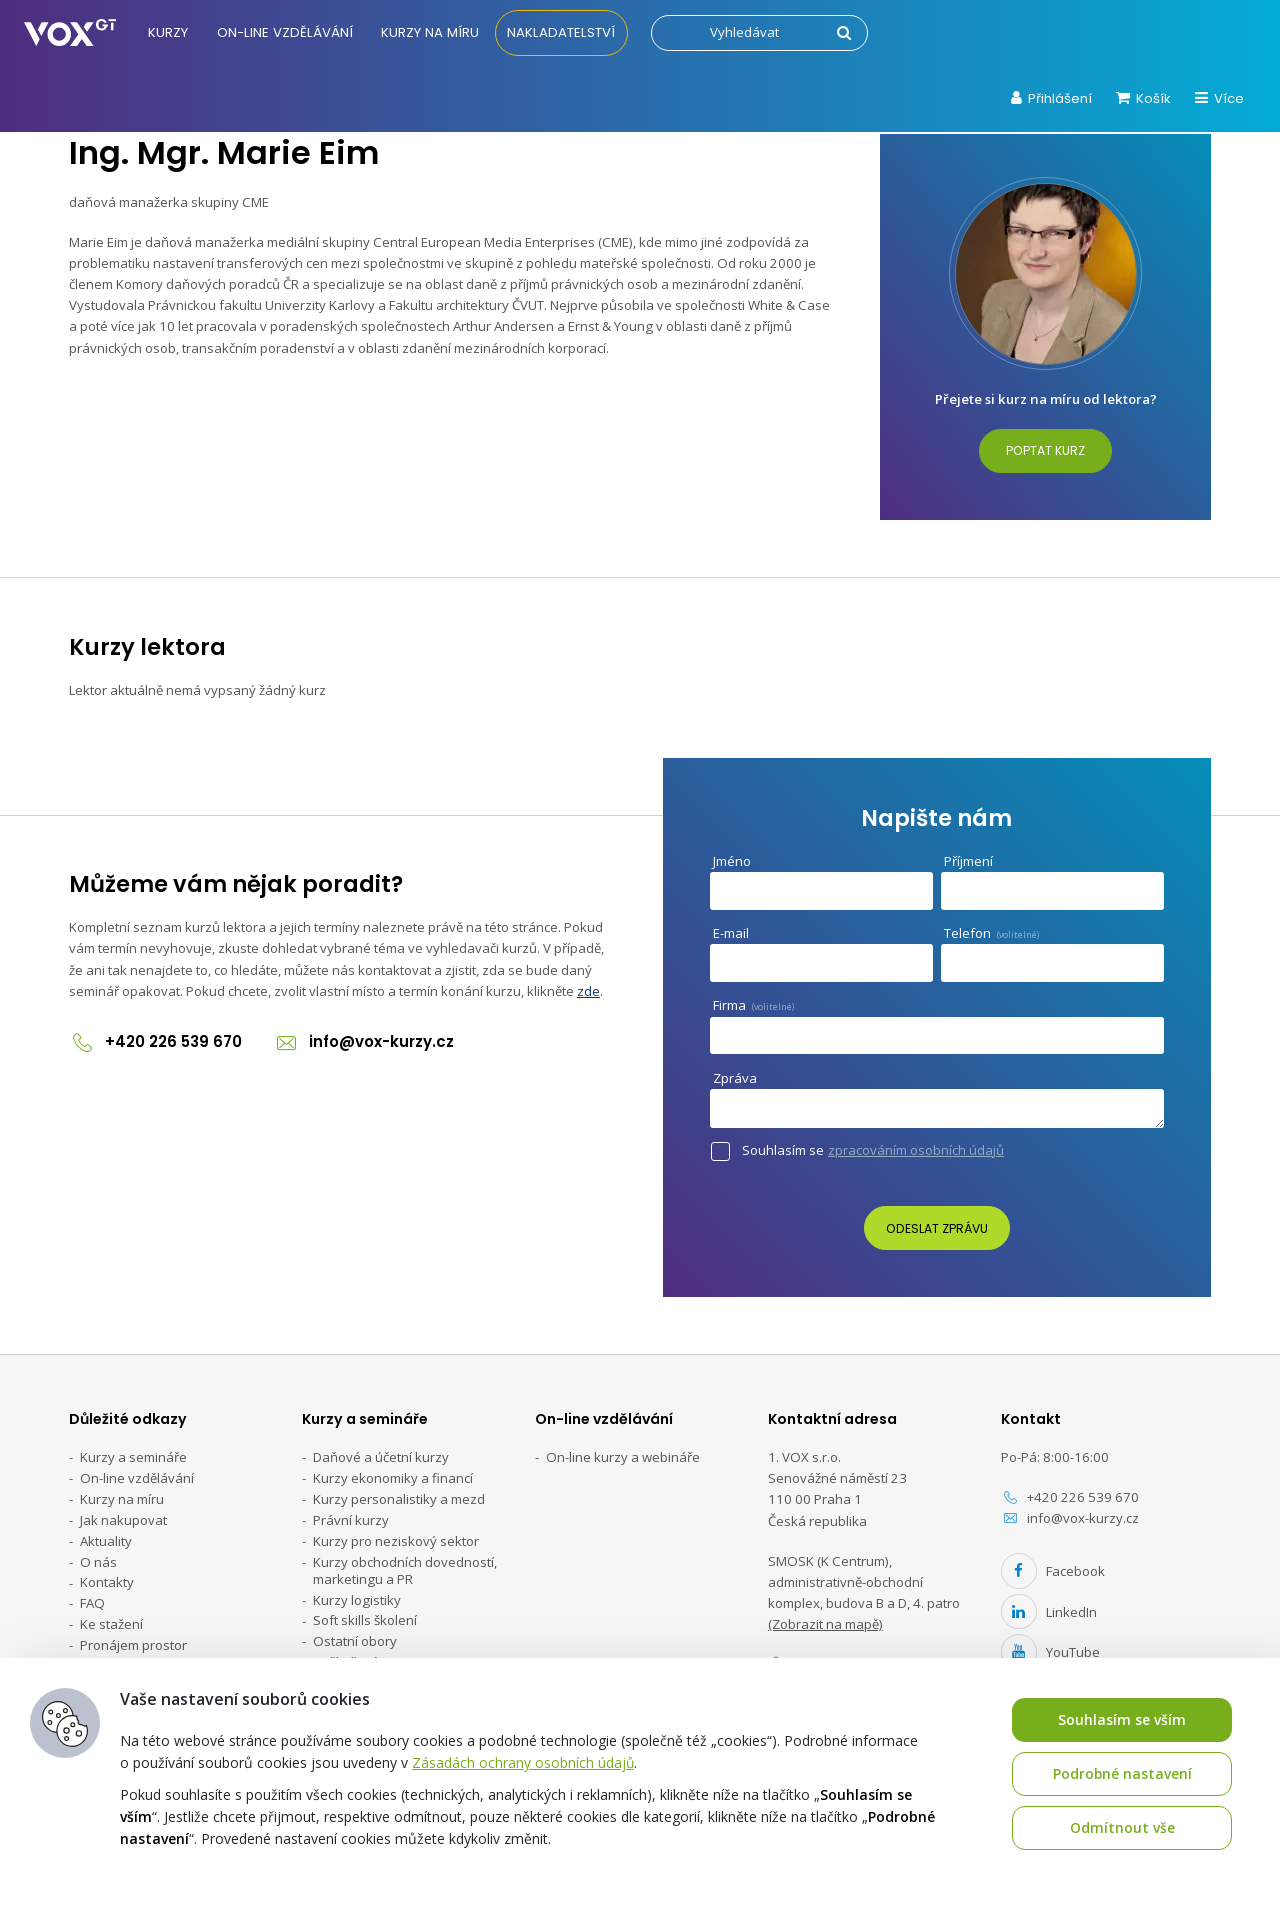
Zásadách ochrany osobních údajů (523, 1762)
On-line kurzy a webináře (623, 1457)
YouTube (1050, 1652)
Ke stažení (111, 1624)
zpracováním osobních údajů (916, 1150)
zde (588, 991)
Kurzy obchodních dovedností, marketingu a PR (405, 1570)
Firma (753, 1005)
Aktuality (106, 1541)
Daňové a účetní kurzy (381, 1457)
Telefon (991, 933)
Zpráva (739, 1078)
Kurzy (169, 32)
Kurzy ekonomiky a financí (393, 1478)
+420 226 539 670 (156, 1041)
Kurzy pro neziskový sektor (396, 1541)
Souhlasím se (876, 1150)
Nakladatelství (562, 32)
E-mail (735, 933)
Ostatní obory (355, 1642)
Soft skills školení (365, 1621)
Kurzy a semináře (133, 1457)
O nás (98, 1562)
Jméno (732, 861)
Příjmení (968, 861)
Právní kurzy (351, 1520)
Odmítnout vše (1122, 1827)
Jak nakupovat (123, 1520)
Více (1219, 98)
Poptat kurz (1045, 450)
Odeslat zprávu (937, 1228)
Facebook (1053, 1571)
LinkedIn (1049, 1612)
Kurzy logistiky (357, 1600)
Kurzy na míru (431, 32)
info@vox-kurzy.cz (365, 1041)
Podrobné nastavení (1122, 1773)
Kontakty (107, 1583)
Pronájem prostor (133, 1645)
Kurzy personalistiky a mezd (399, 1499)
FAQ (92, 1604)
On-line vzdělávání (285, 32)
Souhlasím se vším (1122, 1719)
